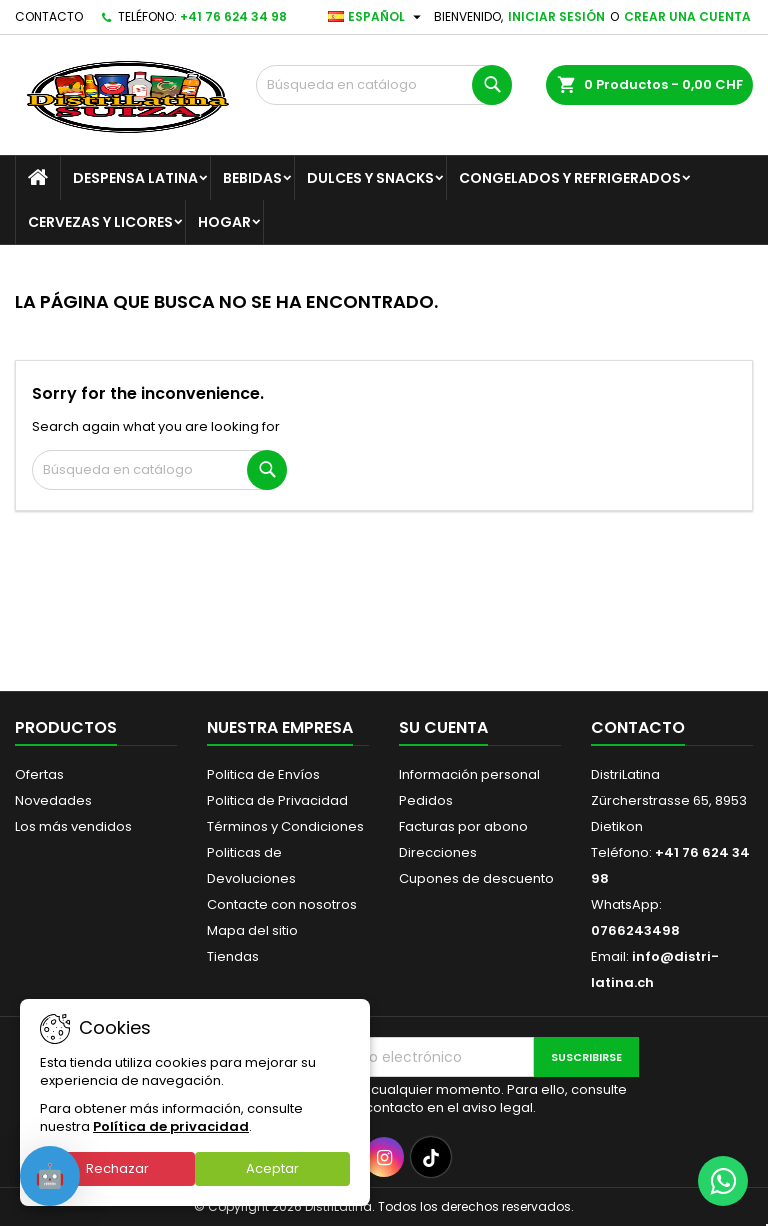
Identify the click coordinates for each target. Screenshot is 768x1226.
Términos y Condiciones (285, 826)
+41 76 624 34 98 (233, 16)
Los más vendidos (73, 826)
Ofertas (39, 774)
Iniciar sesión (556, 16)
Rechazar (117, 1168)
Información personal (469, 774)
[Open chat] (50, 1176)
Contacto (49, 16)
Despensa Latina (135, 178)
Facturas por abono (463, 826)
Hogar (224, 222)
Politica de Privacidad (277, 800)
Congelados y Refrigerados (570, 178)
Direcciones (438, 852)
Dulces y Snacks (370, 178)
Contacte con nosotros (282, 904)
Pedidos (426, 800)
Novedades (53, 800)
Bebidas (252, 178)
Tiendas (233, 956)
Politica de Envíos (263, 774)
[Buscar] (384, 85)
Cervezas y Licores (100, 222)
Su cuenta (443, 727)
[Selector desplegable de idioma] (377, 17)
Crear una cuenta (687, 16)
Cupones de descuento (476, 878)
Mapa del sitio (252, 930)
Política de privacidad (171, 1126)
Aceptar (272, 1168)
